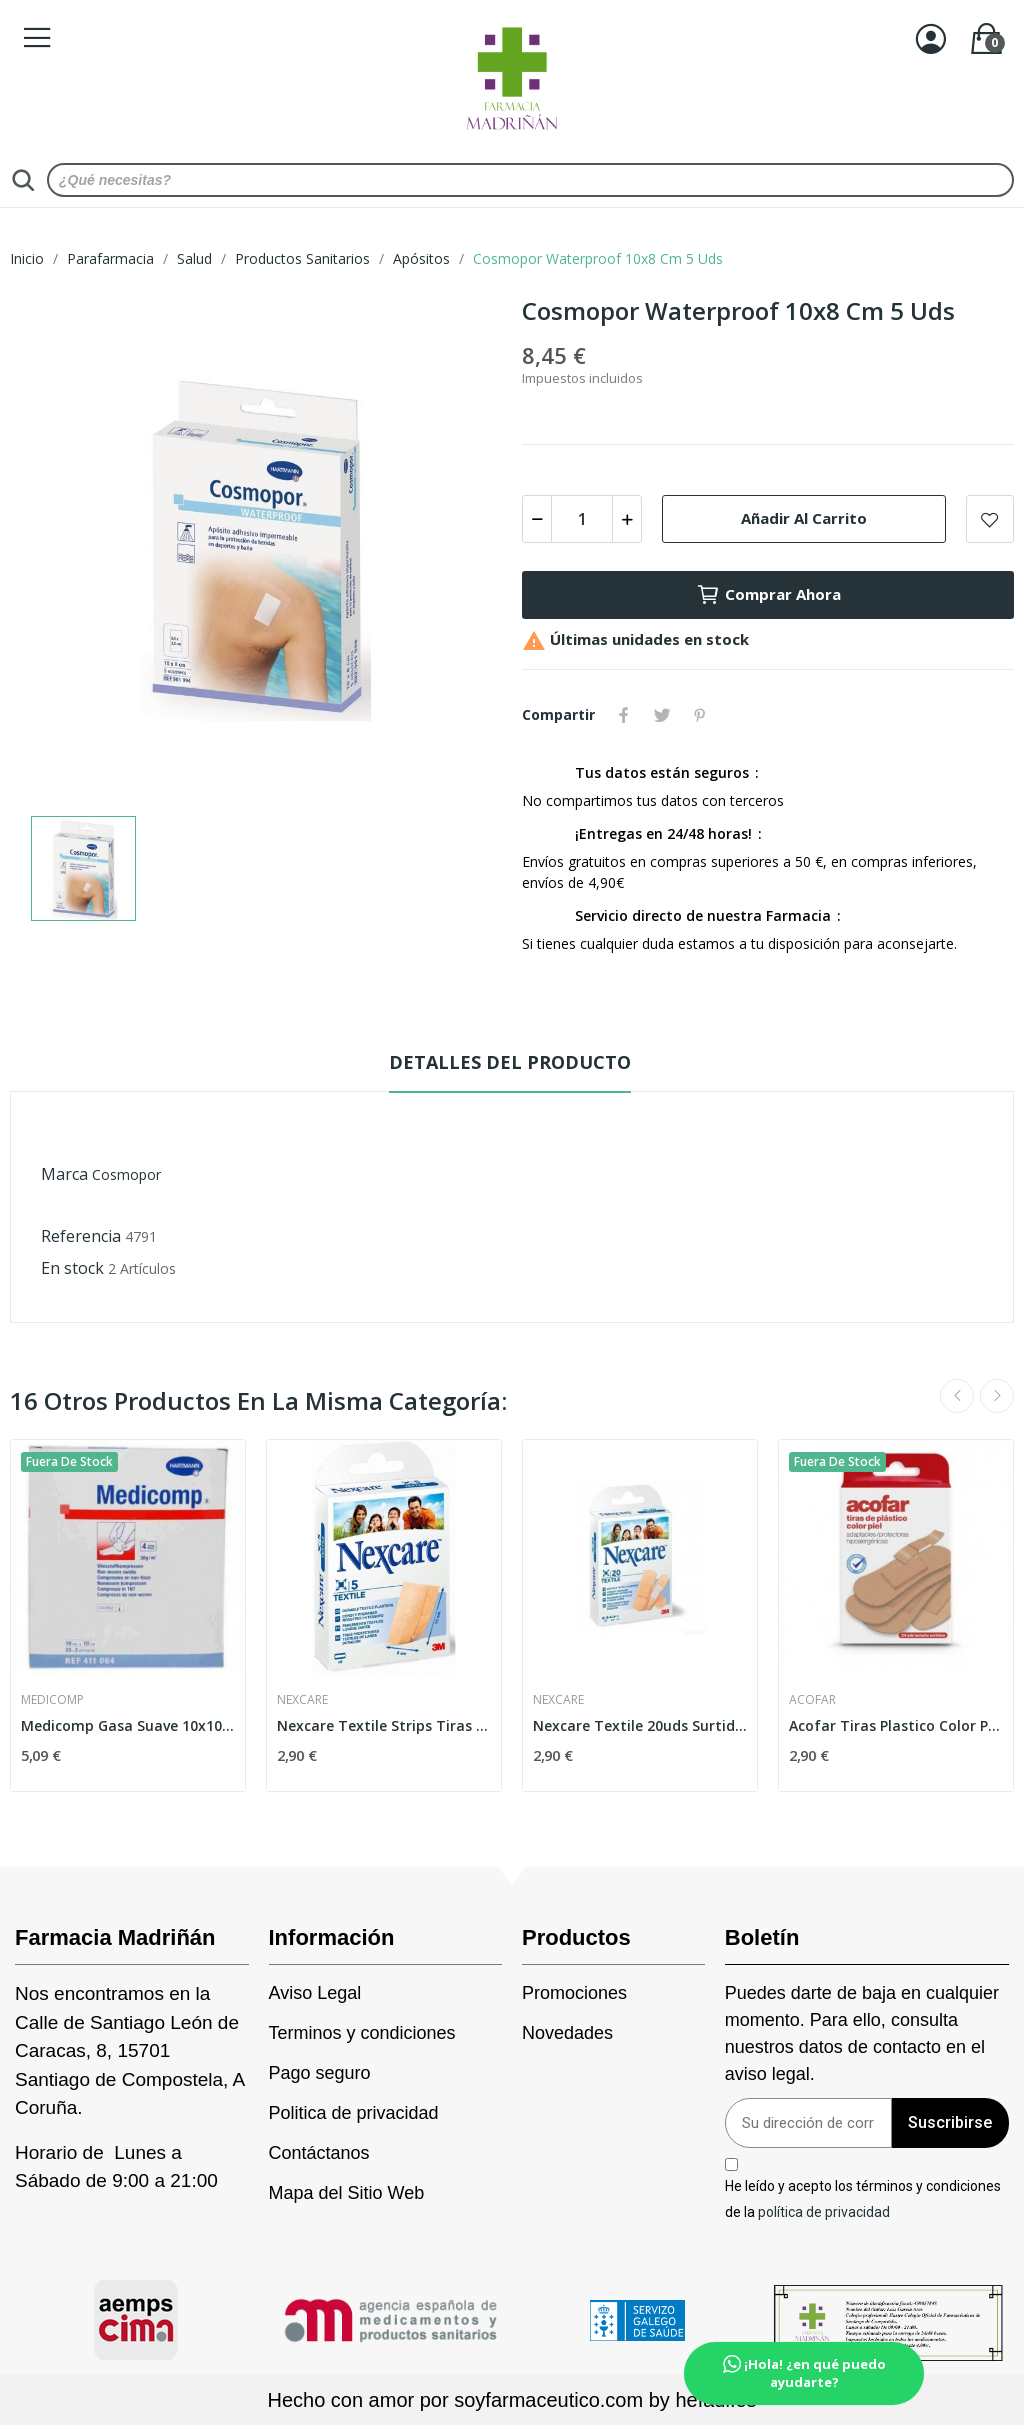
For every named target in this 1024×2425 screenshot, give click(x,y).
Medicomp (52, 1700)
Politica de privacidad (354, 2113)
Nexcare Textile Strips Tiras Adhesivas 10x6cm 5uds (384, 1725)
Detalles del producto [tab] (510, 1062)
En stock (72, 1268)
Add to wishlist (990, 519)
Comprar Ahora (768, 595)
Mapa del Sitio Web (347, 2193)
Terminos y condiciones (362, 2033)
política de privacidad (824, 2211)
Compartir (624, 715)
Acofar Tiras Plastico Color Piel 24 (896, 1725)
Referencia (81, 1236)
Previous (957, 1396)
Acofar (812, 1700)
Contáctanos (319, 2153)
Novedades (567, 2033)
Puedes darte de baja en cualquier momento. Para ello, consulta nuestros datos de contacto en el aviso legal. (862, 2033)
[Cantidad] (582, 519)
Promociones (574, 1993)
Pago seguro (320, 2073)
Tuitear (662, 715)
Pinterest (700, 715)
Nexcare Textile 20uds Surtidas (640, 1725)
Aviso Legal (315, 1993)
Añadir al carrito (804, 518)
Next (997, 1396)
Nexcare (302, 1700)
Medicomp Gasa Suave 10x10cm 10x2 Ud (128, 1725)
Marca (64, 1174)
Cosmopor (126, 1174)
